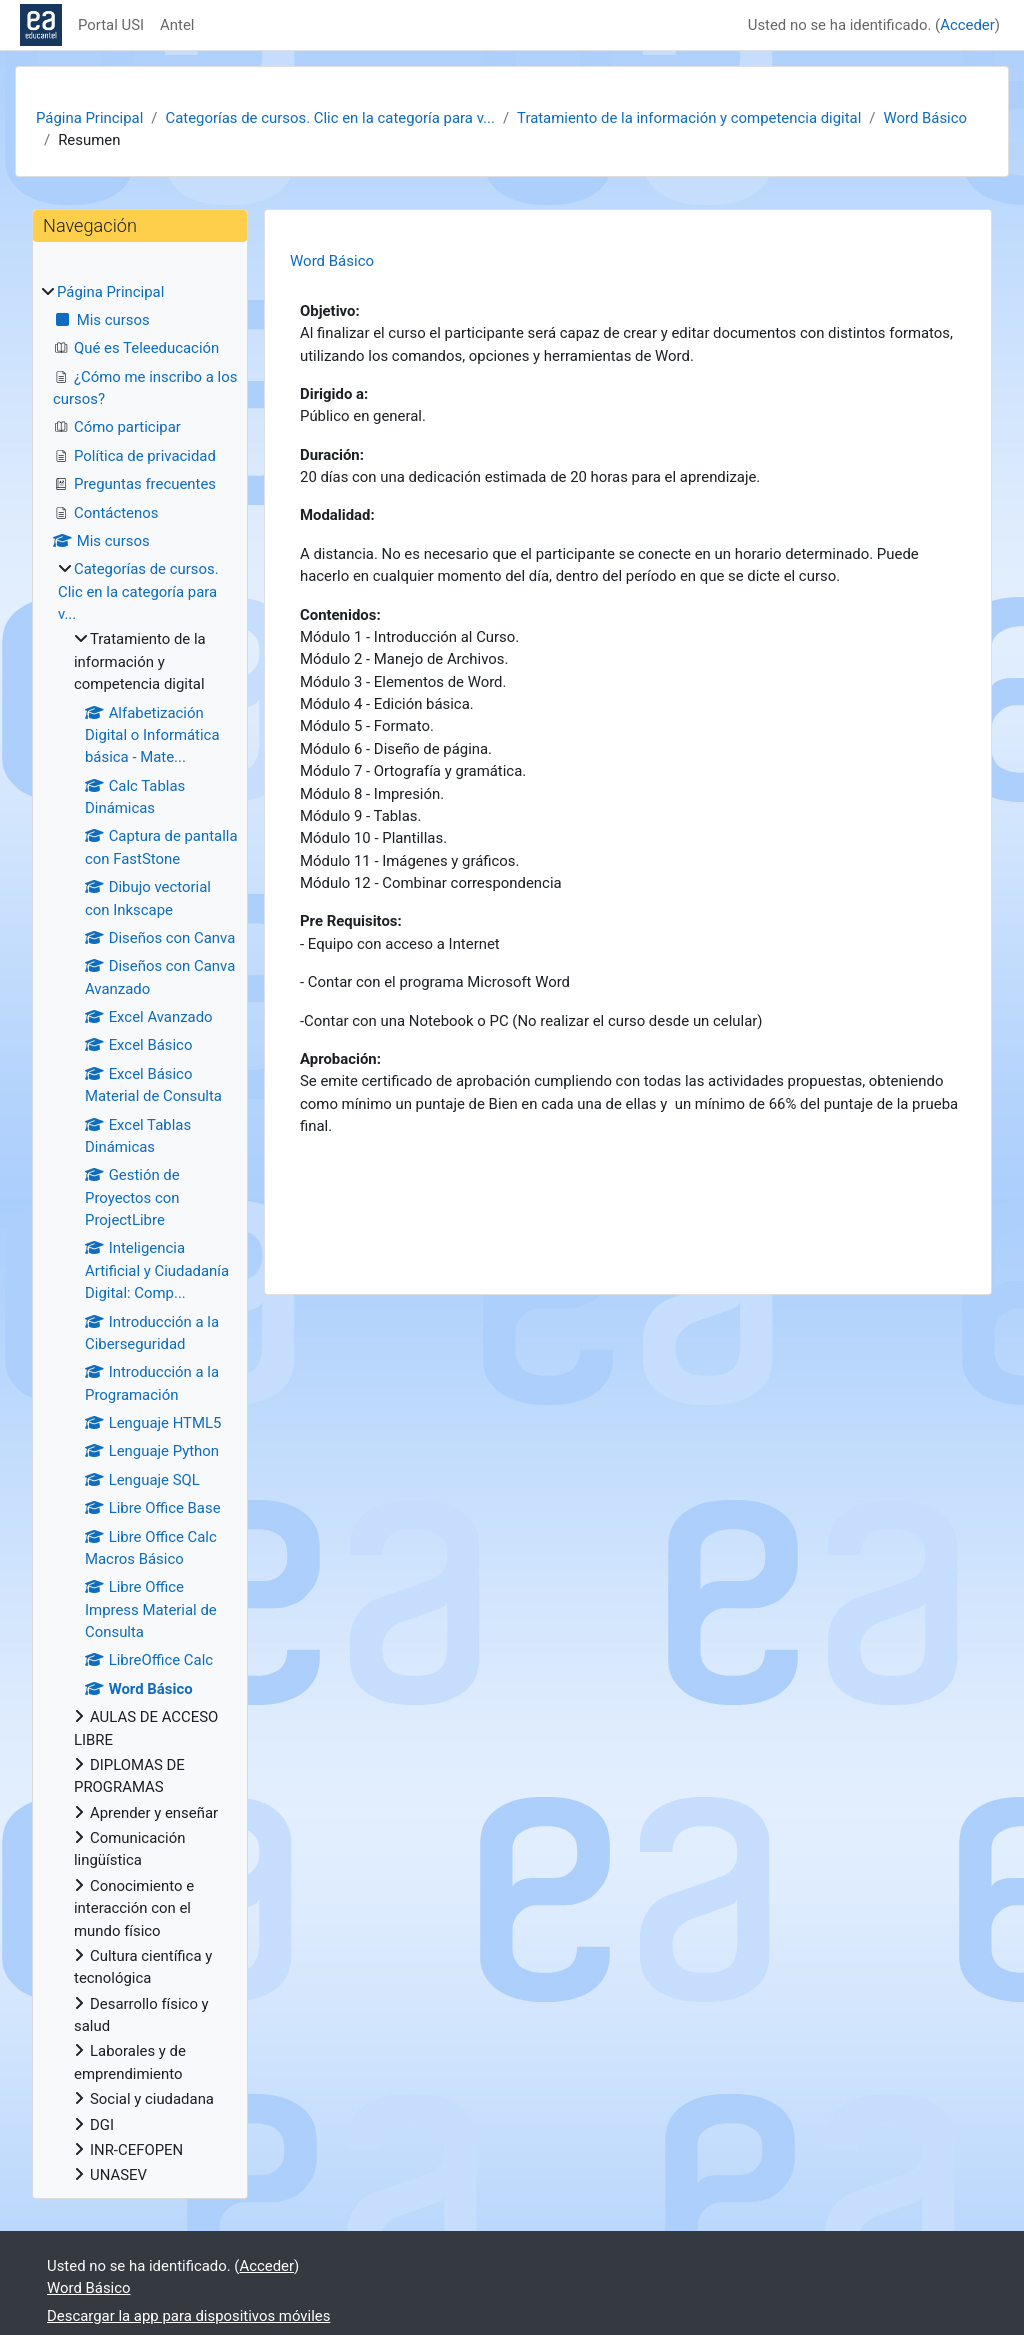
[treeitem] (140, 1234)
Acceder (967, 25)
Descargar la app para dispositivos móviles (188, 2316)
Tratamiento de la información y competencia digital (689, 118)
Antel (177, 25)
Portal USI (111, 25)
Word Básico (926, 118)
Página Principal (89, 118)
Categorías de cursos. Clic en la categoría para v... (329, 118)
